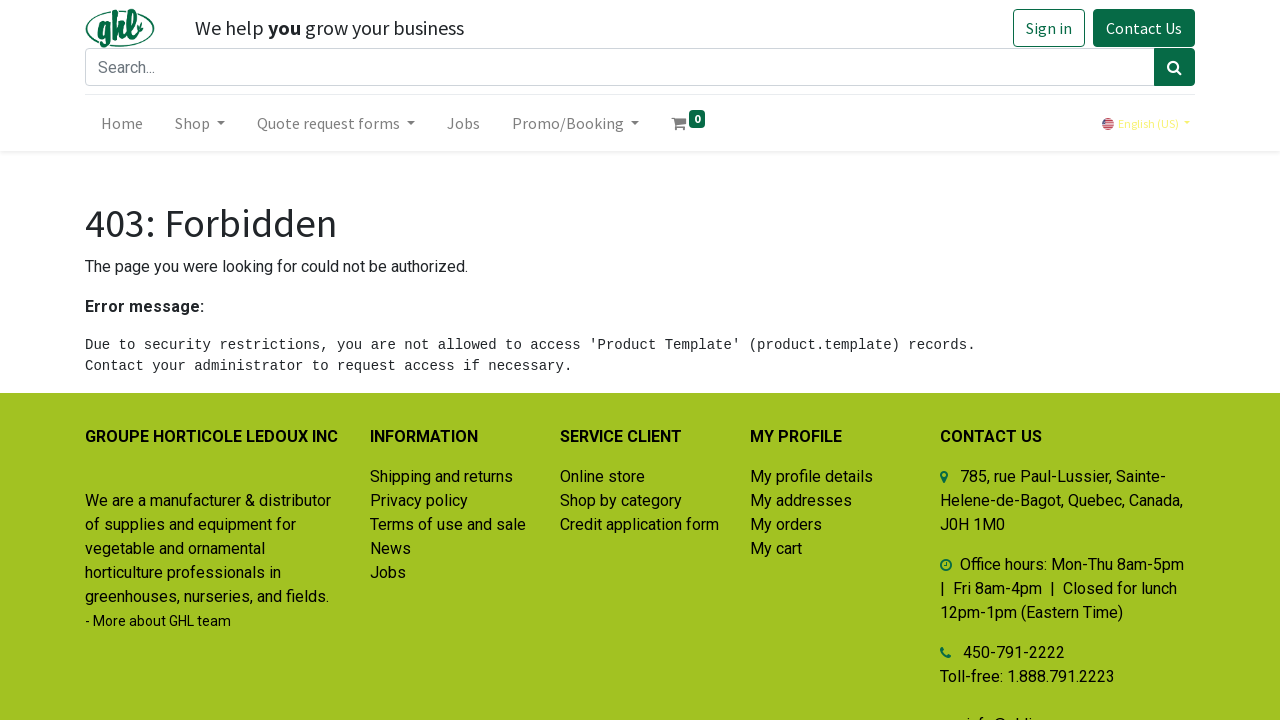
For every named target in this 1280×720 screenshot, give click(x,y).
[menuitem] (122, 123)
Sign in (1049, 28)
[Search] (1174, 67)
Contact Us (1144, 28)
